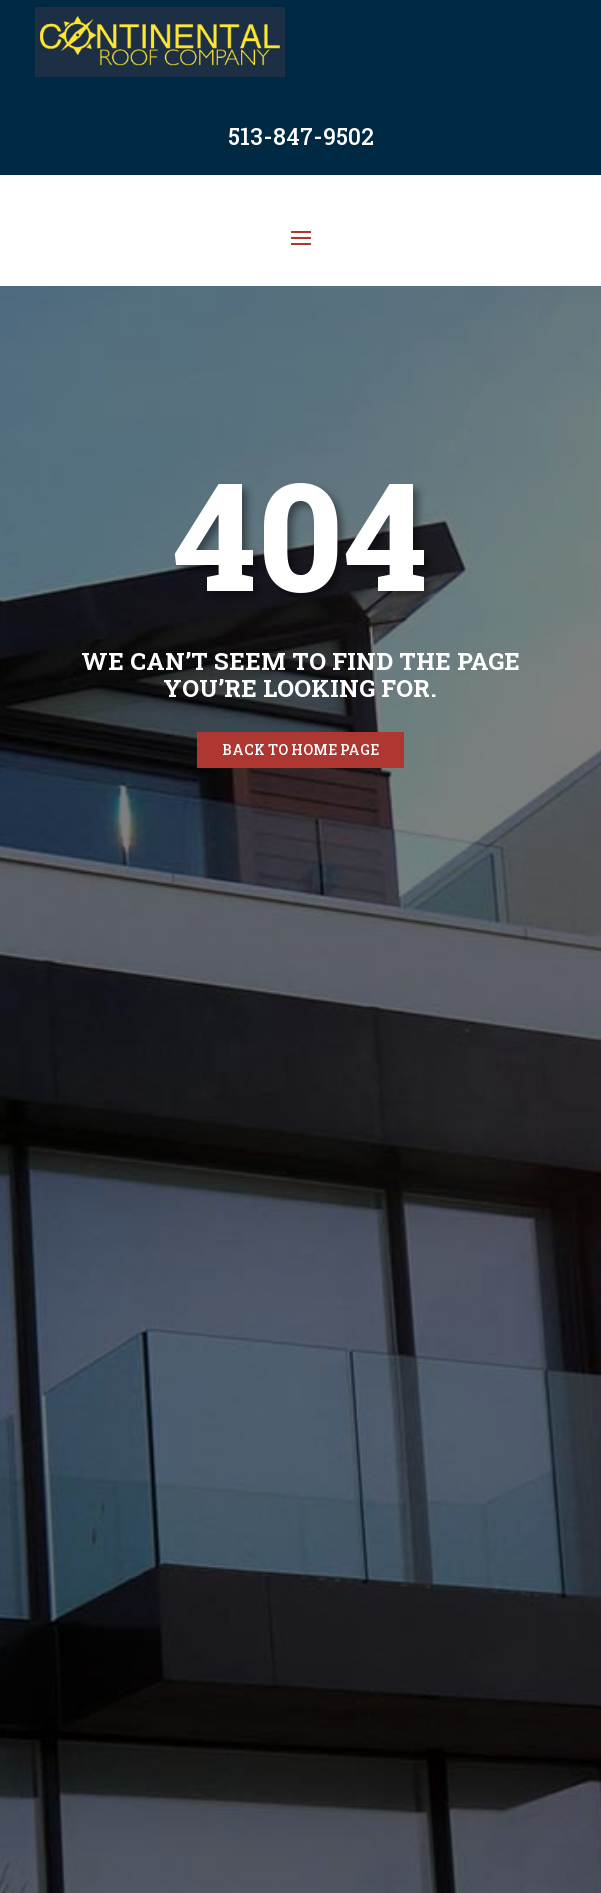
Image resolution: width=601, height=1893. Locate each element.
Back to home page (300, 749)
